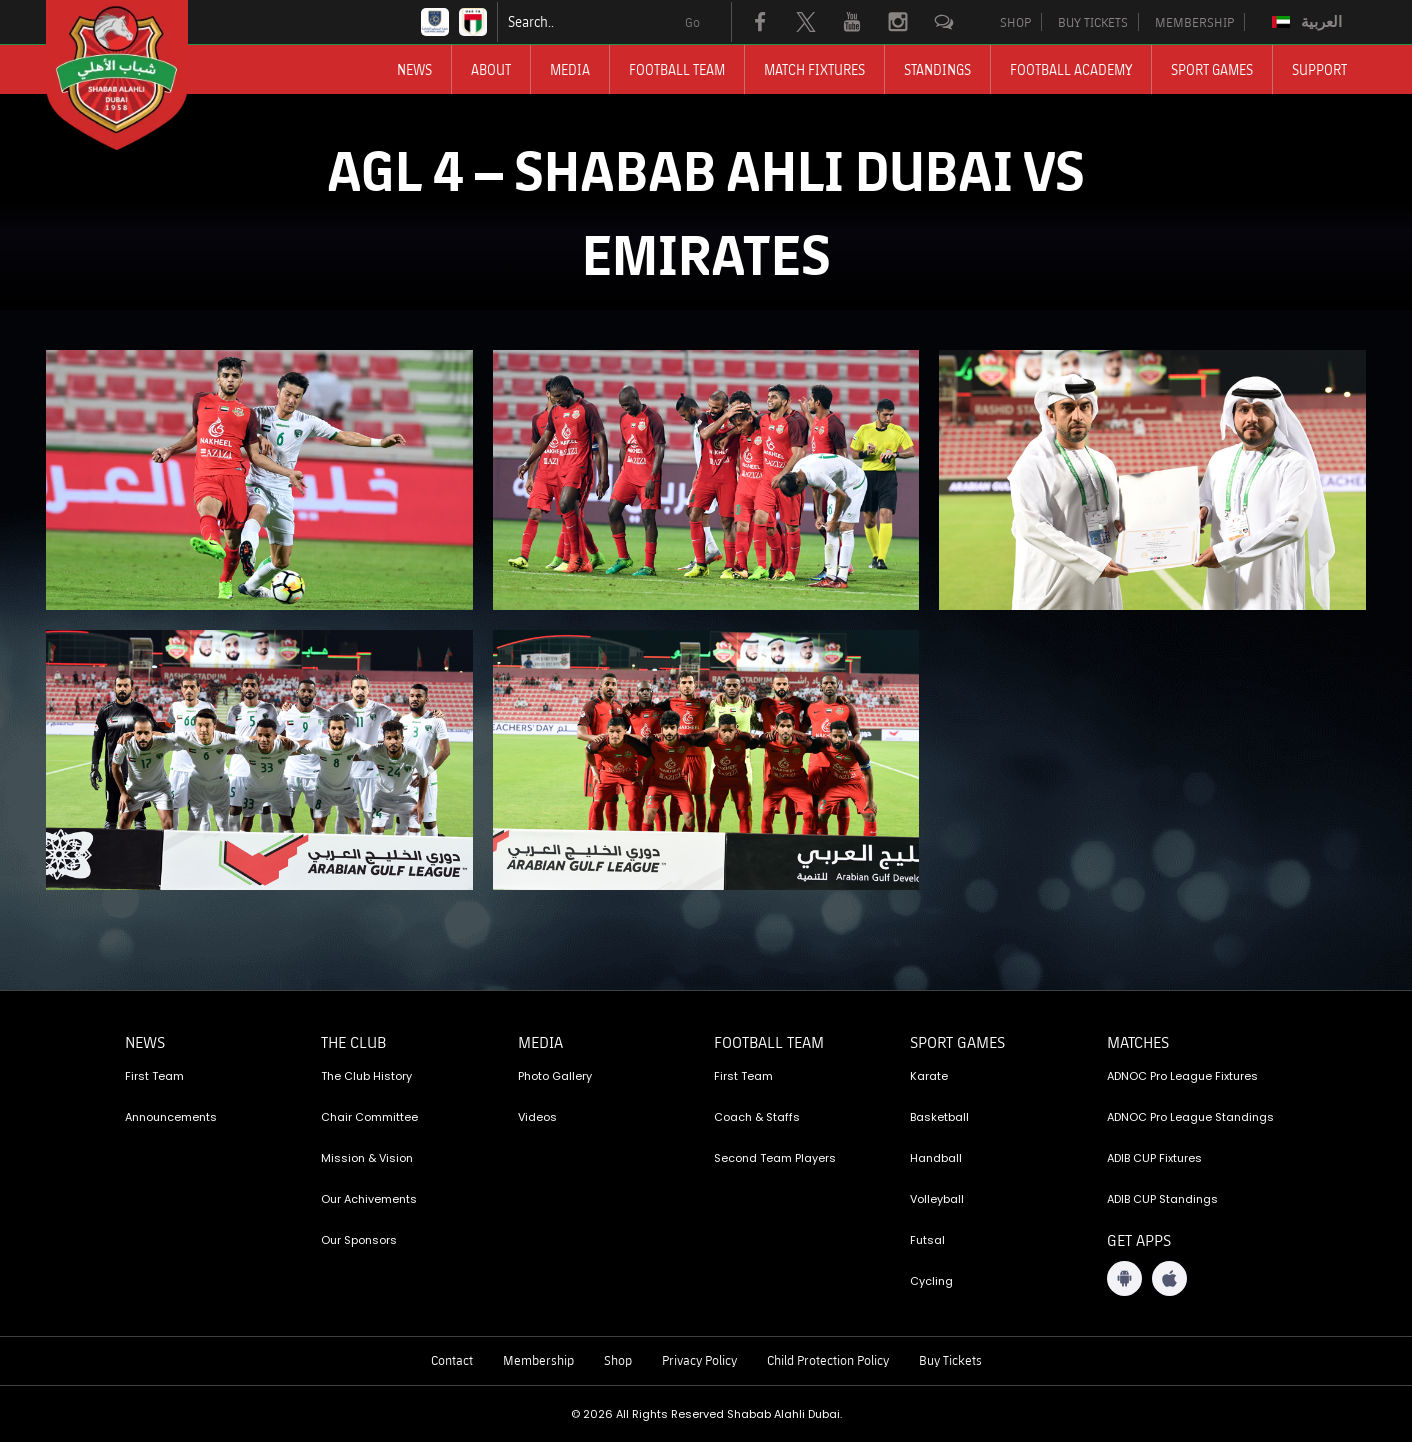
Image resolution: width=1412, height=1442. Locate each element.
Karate (929, 1076)
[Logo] (135, 75)
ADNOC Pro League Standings (1190, 1117)
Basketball (939, 1117)
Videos (537, 1117)
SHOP (1015, 22)
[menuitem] (1309, 22)
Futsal (927, 1240)
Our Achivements (369, 1199)
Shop (618, 1360)
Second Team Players (775, 1158)
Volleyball (937, 1199)
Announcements (171, 1117)
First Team (154, 1076)
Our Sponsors (359, 1240)
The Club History (366, 1076)
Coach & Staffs (757, 1117)
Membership (538, 1360)
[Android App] (1124, 1278)
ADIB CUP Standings (1162, 1199)
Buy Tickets (950, 1360)
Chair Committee (369, 1117)
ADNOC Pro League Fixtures (1182, 1076)
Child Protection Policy (828, 1360)
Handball (936, 1158)
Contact (452, 1360)
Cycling (931, 1281)
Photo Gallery (555, 1076)
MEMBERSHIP (1194, 22)
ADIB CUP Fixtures (1154, 1158)
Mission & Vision (367, 1158)
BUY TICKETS (1093, 22)
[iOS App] (1169, 1278)
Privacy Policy (699, 1360)
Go (692, 22)
